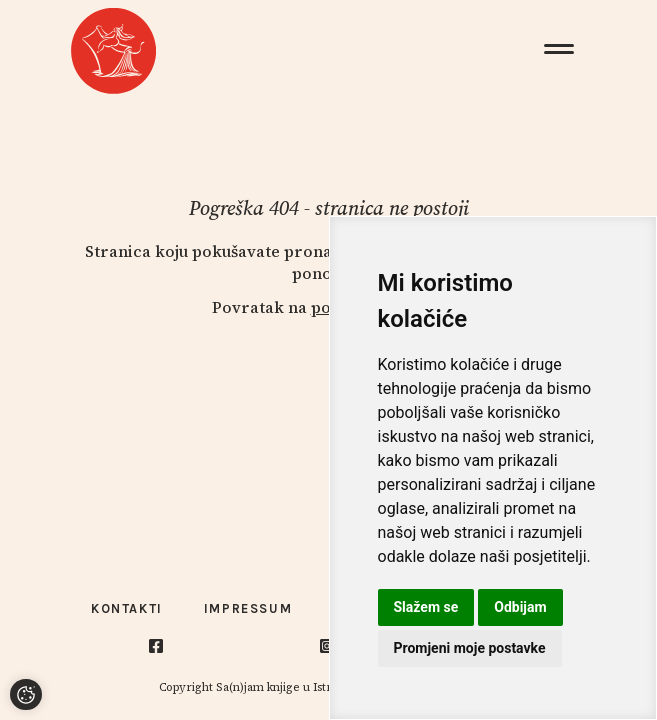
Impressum (248, 608)
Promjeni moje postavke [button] (470, 648)
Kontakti (127, 608)
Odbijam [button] (520, 607)
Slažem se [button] (426, 607)
